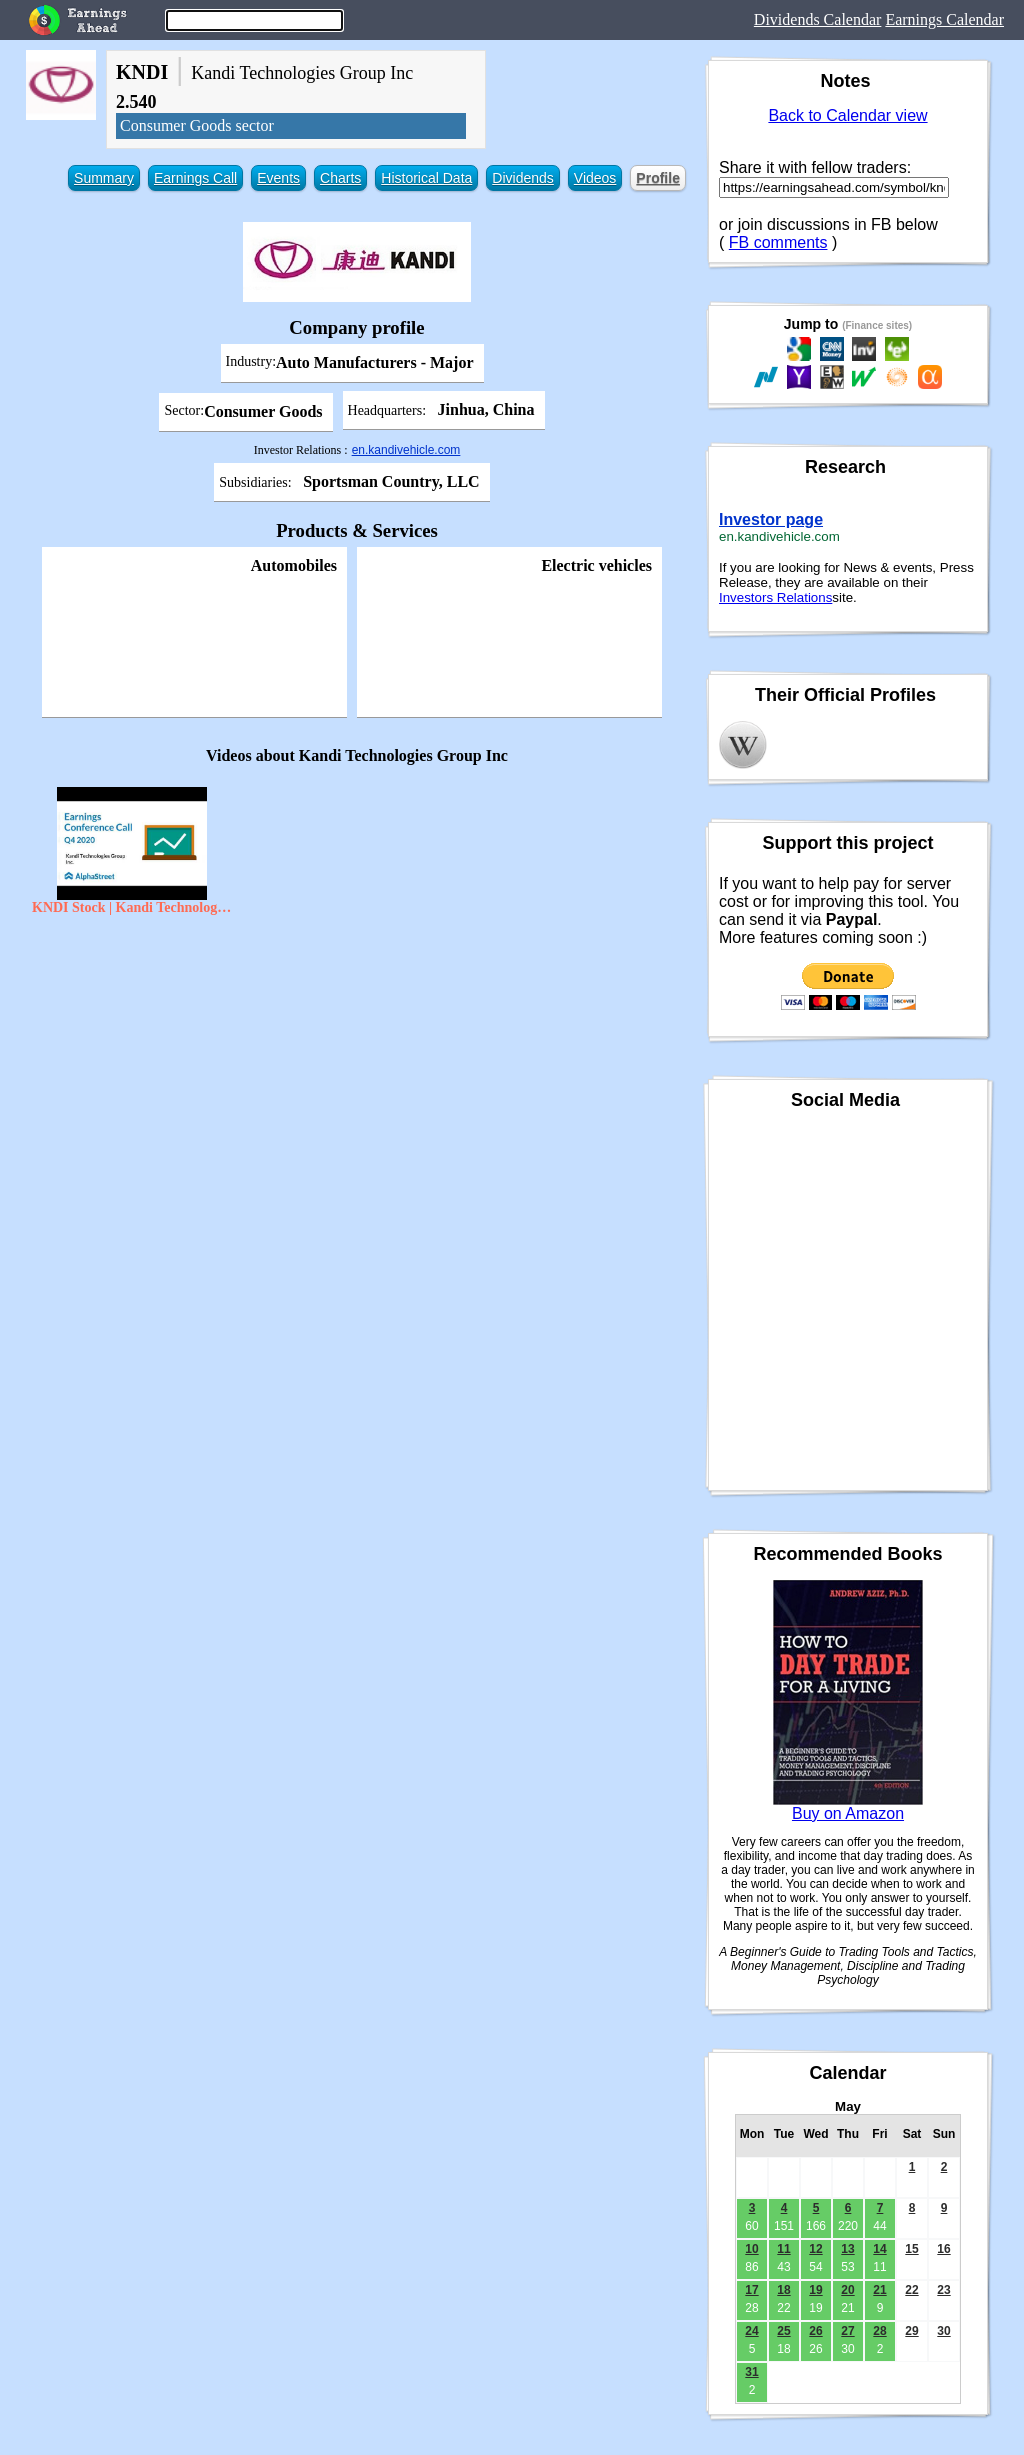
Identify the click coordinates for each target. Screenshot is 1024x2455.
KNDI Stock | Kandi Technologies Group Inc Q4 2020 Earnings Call (132, 907)
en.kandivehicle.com (406, 450)
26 (815, 2331)
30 (943, 2331)
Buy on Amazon (848, 1813)
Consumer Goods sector (197, 125)
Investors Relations (775, 597)
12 (815, 2249)
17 (751, 2290)
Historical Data (426, 178)
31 (751, 2372)
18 (783, 2290)
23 (943, 2290)
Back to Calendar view (847, 115)
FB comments (778, 242)
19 (815, 2290)
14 (879, 2249)
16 (943, 2249)
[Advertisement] (357, 1070)
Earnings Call (195, 178)
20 (847, 2290)
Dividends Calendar (818, 19)
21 (879, 2290)
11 (783, 2249)
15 (911, 2249)
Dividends (522, 178)
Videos (595, 178)
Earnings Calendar (944, 19)
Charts (340, 178)
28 (879, 2331)
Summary (104, 178)
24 (751, 2331)
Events (278, 178)
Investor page (771, 519)
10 (751, 2249)
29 (911, 2331)
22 (911, 2290)
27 (847, 2331)
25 (783, 2331)
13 (847, 2249)
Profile (658, 178)
